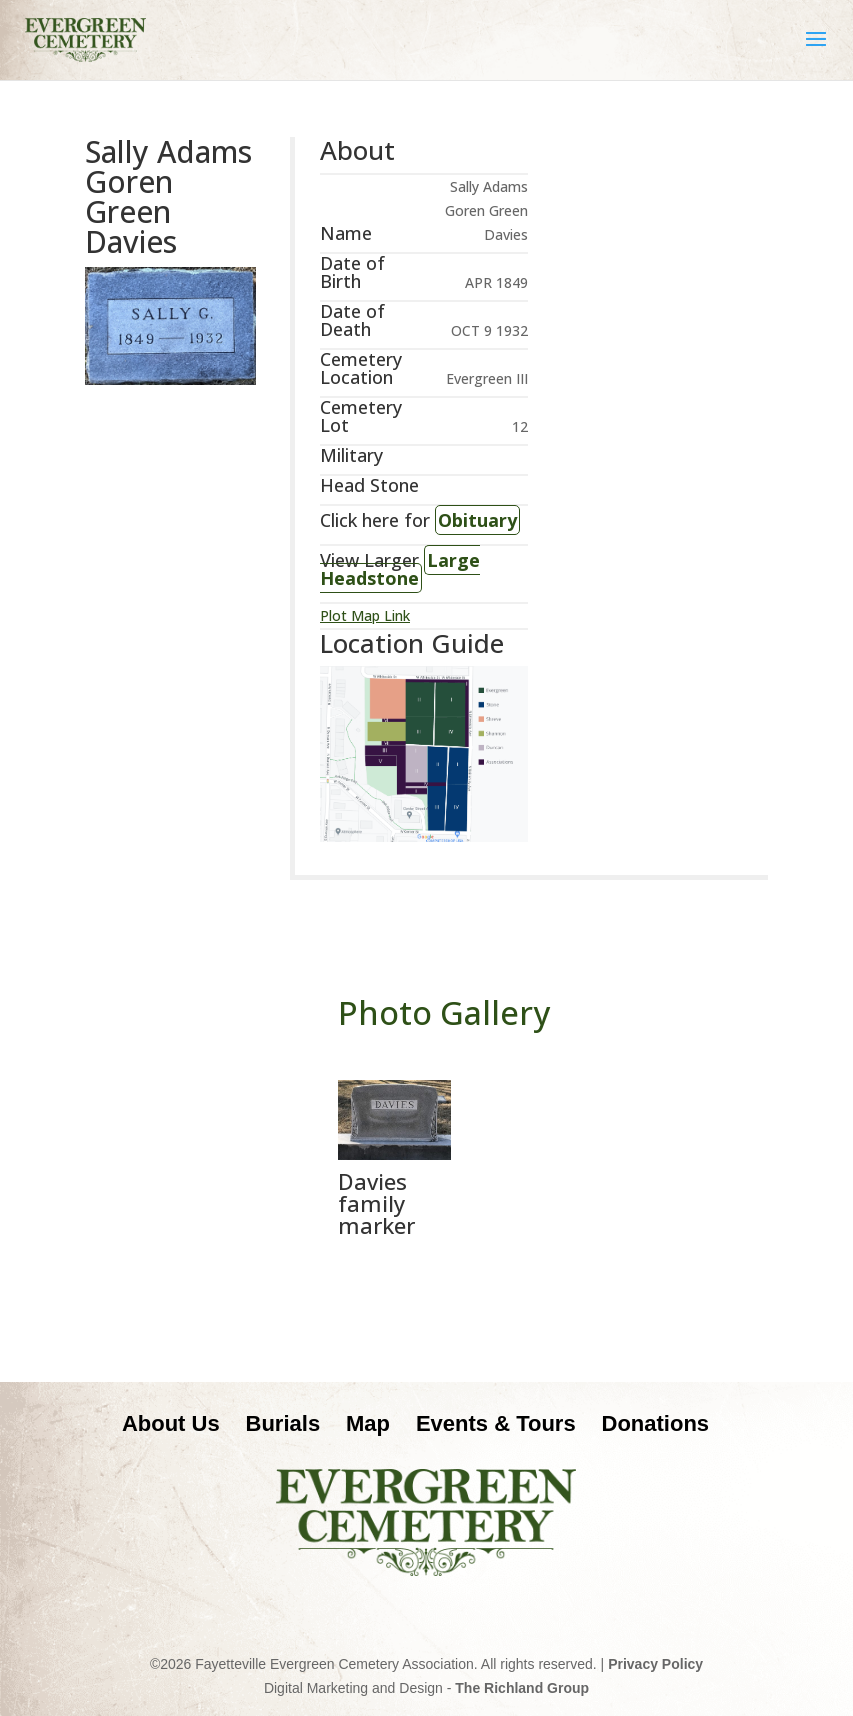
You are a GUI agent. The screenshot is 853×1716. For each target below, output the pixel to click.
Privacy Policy (655, 1664)
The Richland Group (522, 1688)
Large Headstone (400, 569)
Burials (283, 1423)
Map (368, 1423)
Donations (656, 1423)
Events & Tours (496, 1423)
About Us (171, 1423)
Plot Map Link (365, 615)
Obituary (477, 520)
